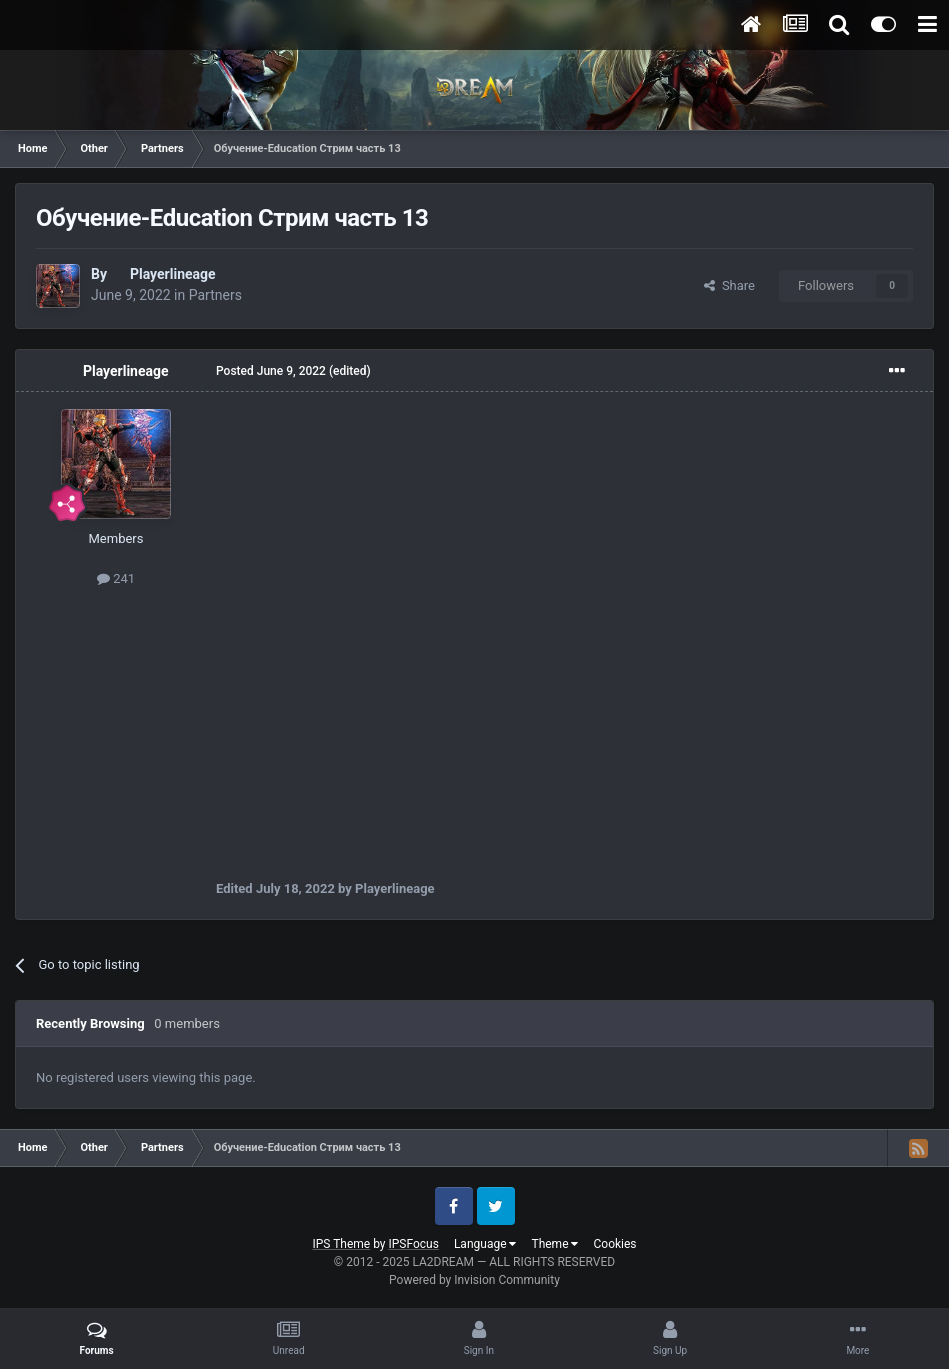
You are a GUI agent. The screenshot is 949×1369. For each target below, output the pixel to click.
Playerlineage (173, 274)
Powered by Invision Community (474, 1280)
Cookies (614, 1244)
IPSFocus (414, 1244)
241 (116, 578)
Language (485, 1244)
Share (729, 285)
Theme (554, 1244)
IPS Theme (341, 1244)
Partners (215, 295)
